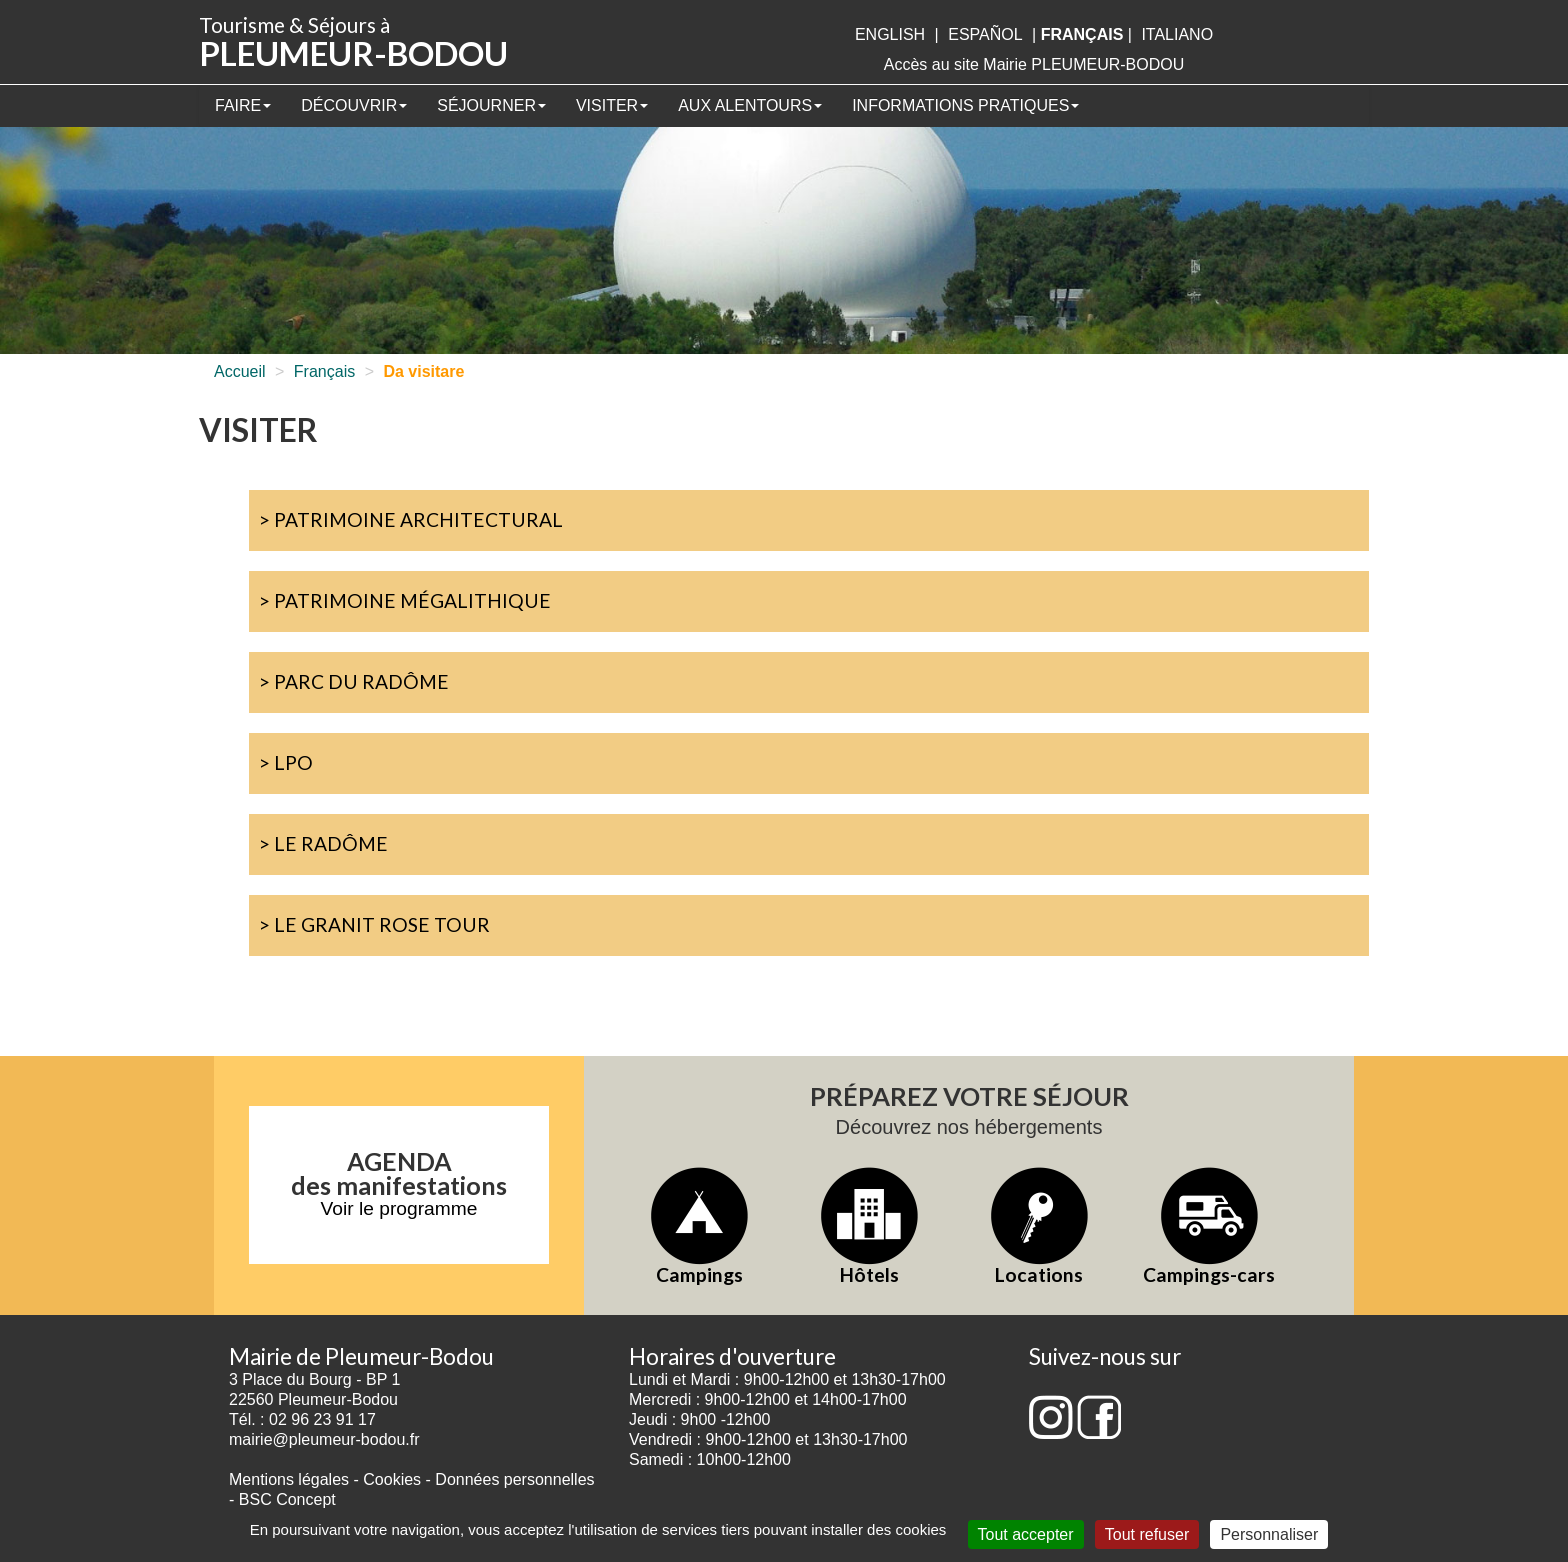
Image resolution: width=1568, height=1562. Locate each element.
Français (324, 371)
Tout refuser (1147, 1534)
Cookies (392, 1479)
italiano (1177, 34)
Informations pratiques (965, 105)
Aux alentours (750, 105)
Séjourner (491, 105)
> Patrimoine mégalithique (405, 600)
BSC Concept (287, 1499)
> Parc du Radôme (354, 681)
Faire (243, 105)
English (890, 34)
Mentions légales (289, 1479)
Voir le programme (399, 1208)
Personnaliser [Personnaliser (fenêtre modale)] (1269, 1534)
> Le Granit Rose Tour (374, 924)
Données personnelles (514, 1479)
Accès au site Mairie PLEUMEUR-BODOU (1034, 64)
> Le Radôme (323, 843)
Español (985, 34)
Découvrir (354, 105)
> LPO (286, 762)
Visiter (612, 105)
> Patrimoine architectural (411, 519)
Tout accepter (1026, 1534)
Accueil (240, 371)
